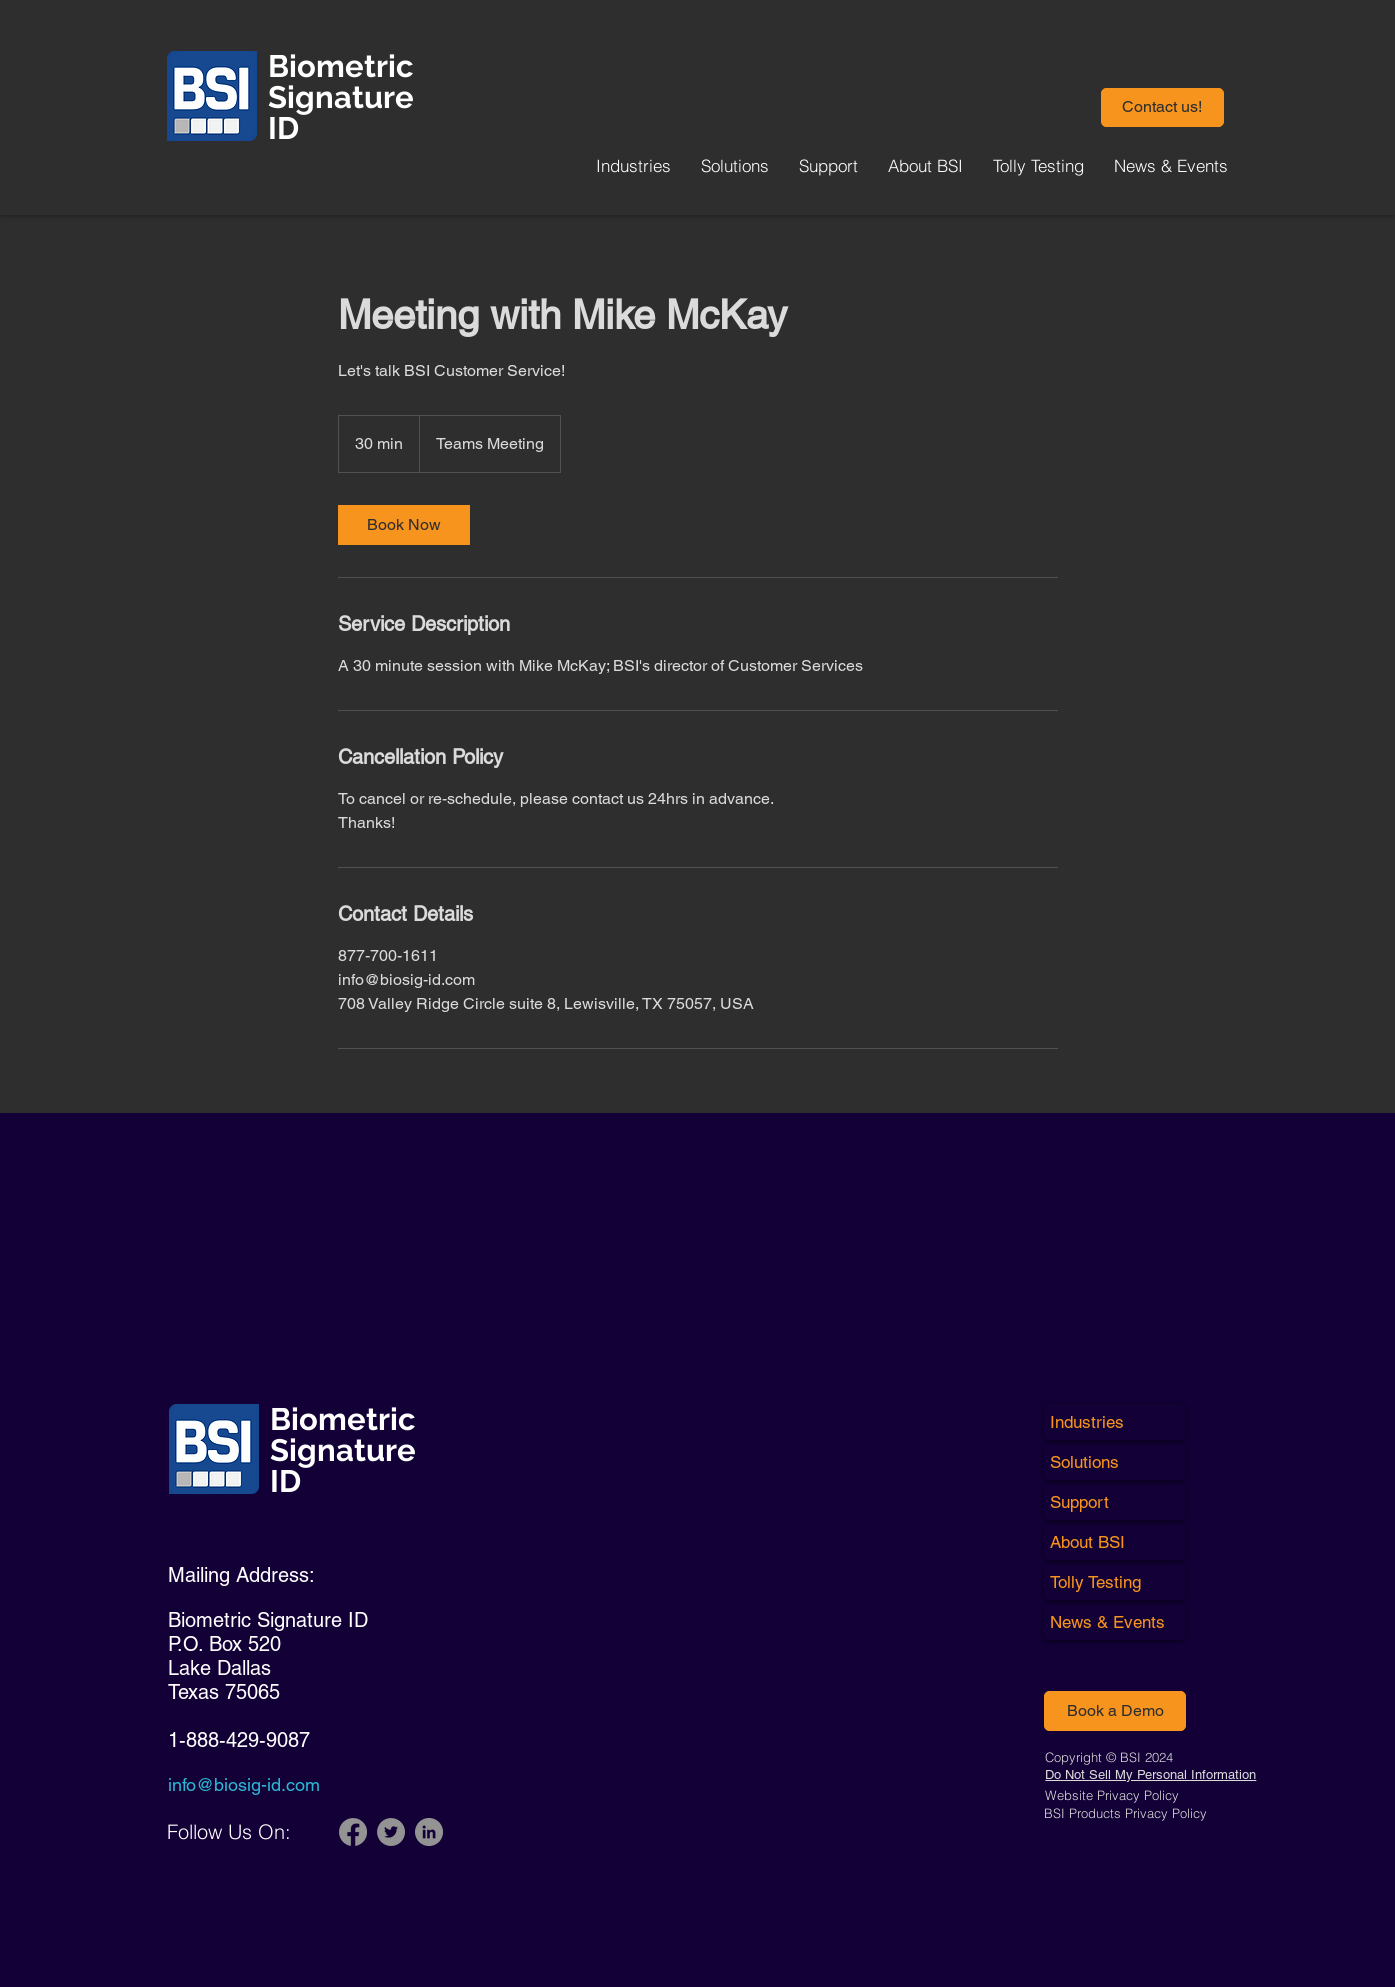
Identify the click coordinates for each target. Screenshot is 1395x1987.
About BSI (1087, 1542)
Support (1079, 1502)
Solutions (1084, 1462)
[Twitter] (391, 1832)
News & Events (1107, 1622)
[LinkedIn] (429, 1832)
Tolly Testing (1095, 1582)
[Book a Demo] (1115, 1711)
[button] (1162, 107)
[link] (404, 525)
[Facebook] (353, 1832)
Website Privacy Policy (1112, 1795)
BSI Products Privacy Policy (1125, 1813)
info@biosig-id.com (244, 1784)
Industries (1087, 1422)
